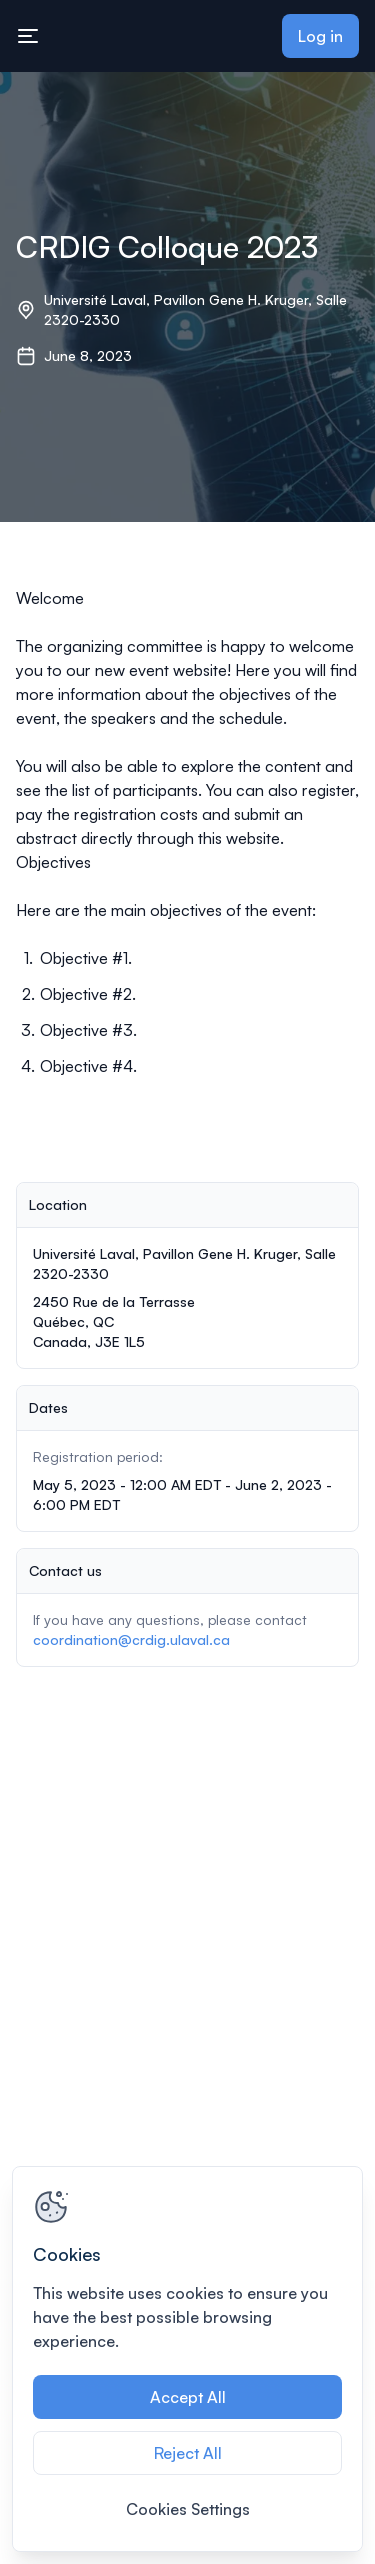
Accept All (188, 2397)
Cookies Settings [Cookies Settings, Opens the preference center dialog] (188, 2509)
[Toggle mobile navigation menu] (28, 36)
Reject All (188, 2453)
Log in (320, 36)
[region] (187, 2359)
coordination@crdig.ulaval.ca (131, 1639)
